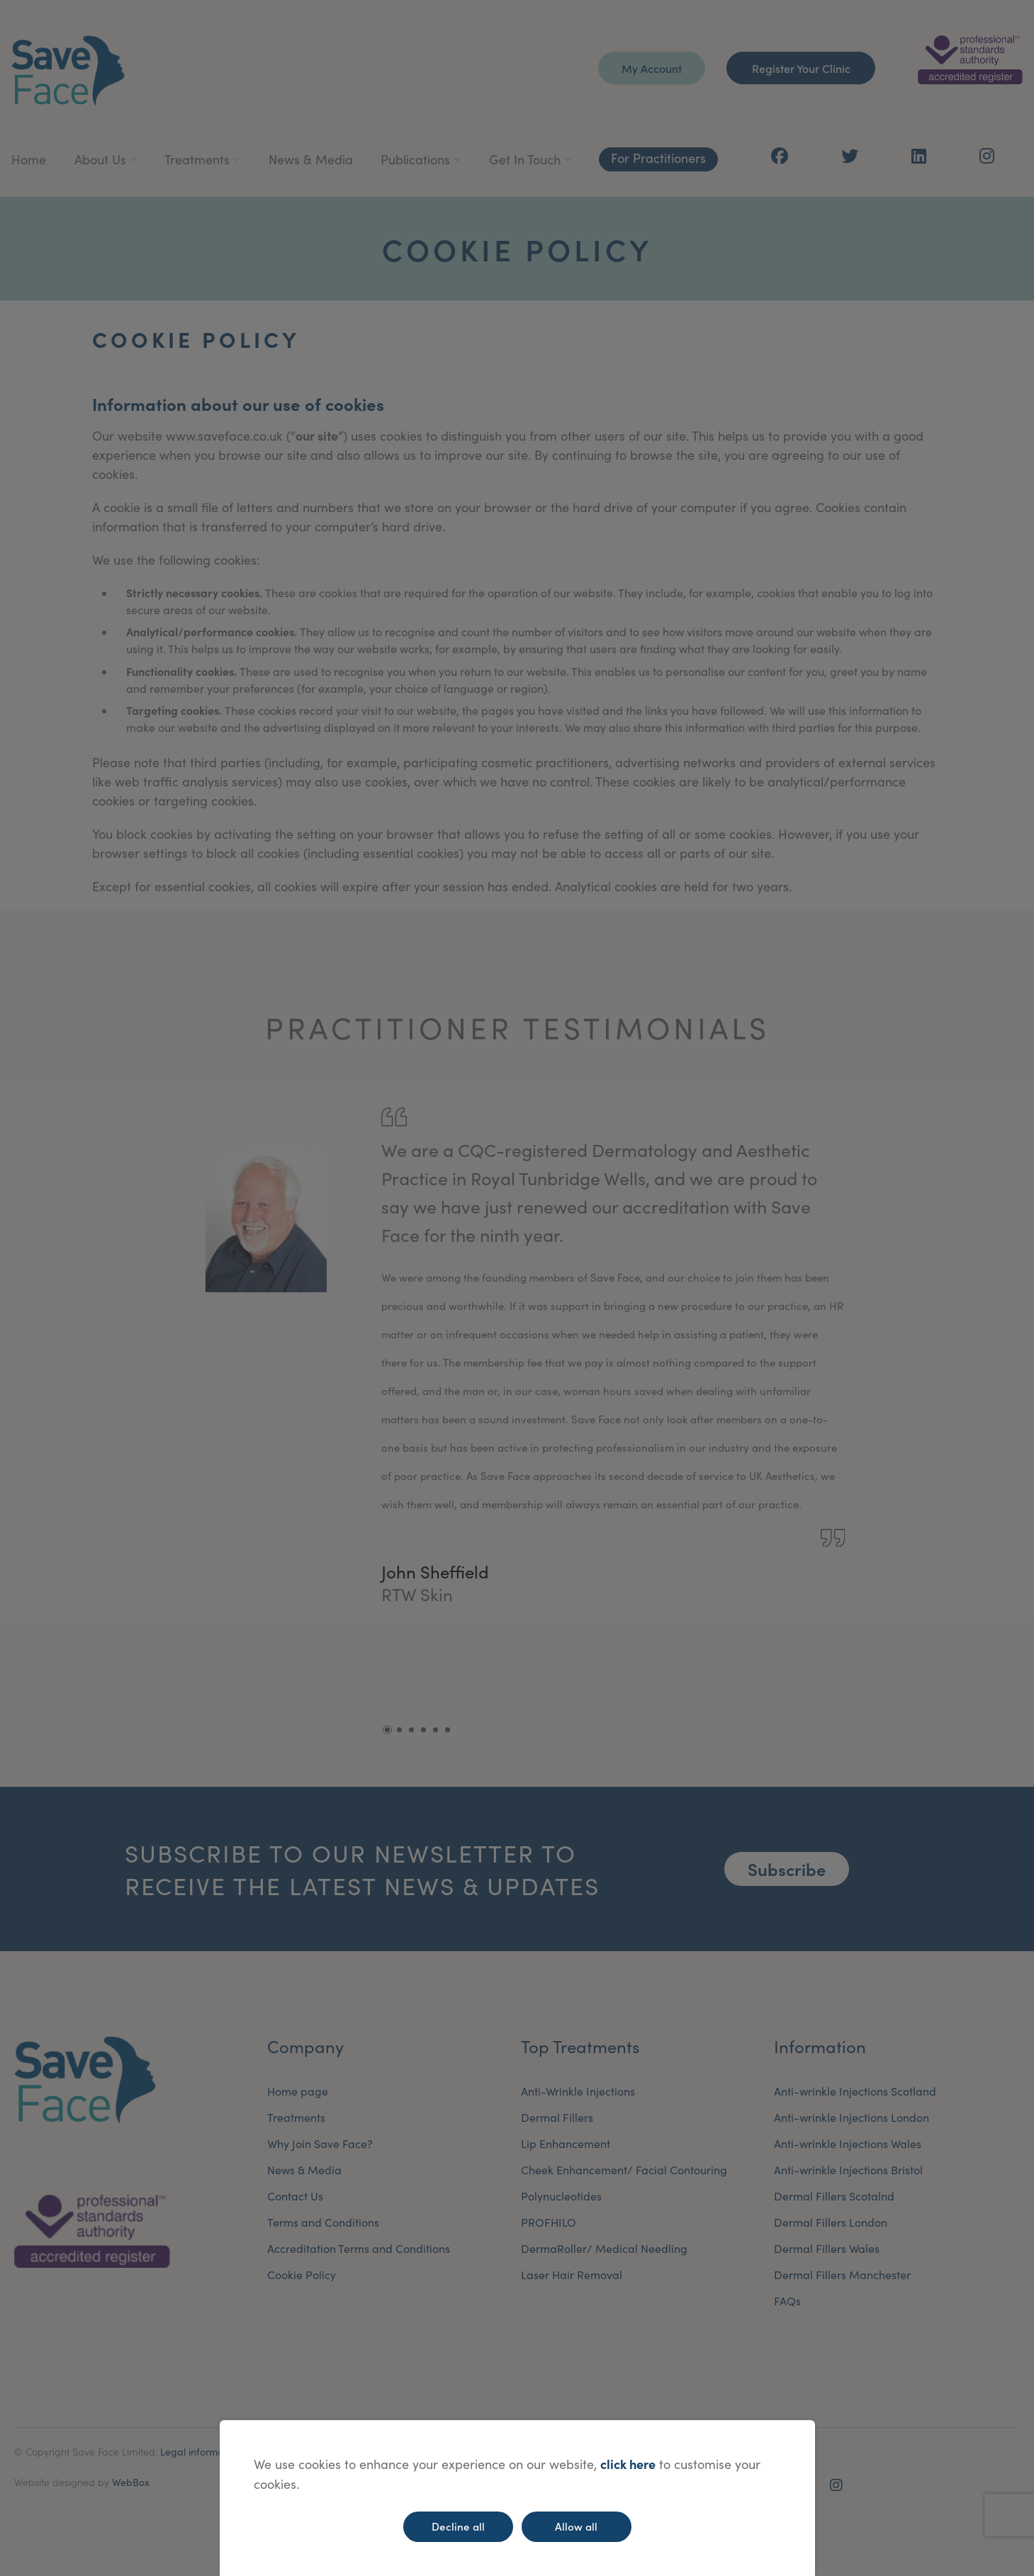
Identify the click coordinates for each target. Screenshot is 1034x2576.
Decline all (458, 2526)
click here (628, 2464)
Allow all (576, 2526)
